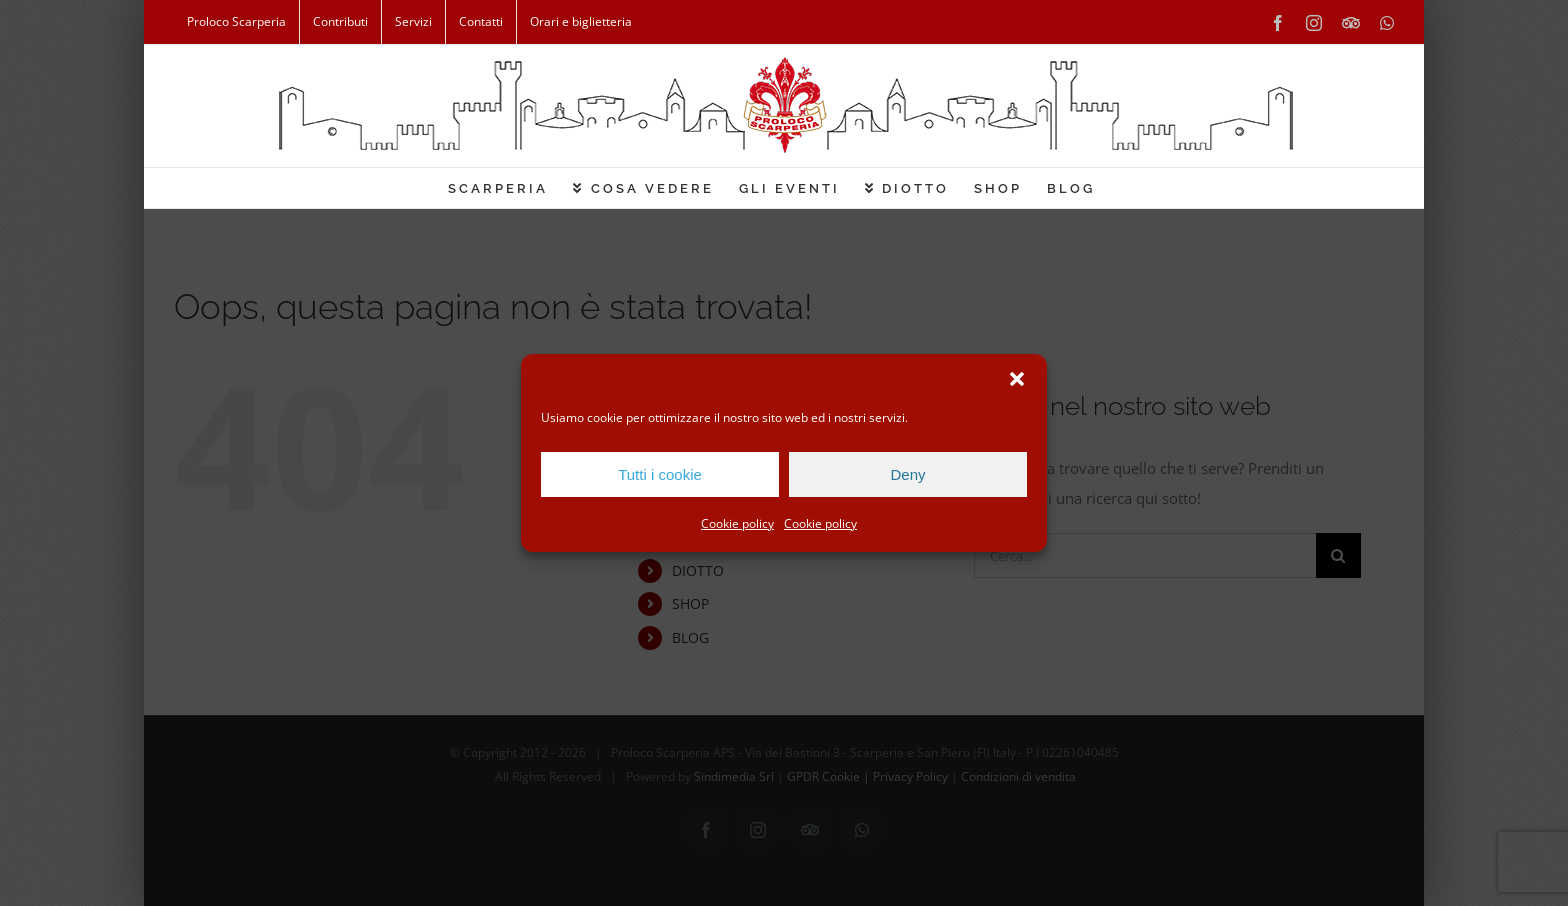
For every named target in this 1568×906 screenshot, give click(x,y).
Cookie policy (737, 523)
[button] (1017, 379)
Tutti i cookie (660, 474)
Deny (907, 474)
